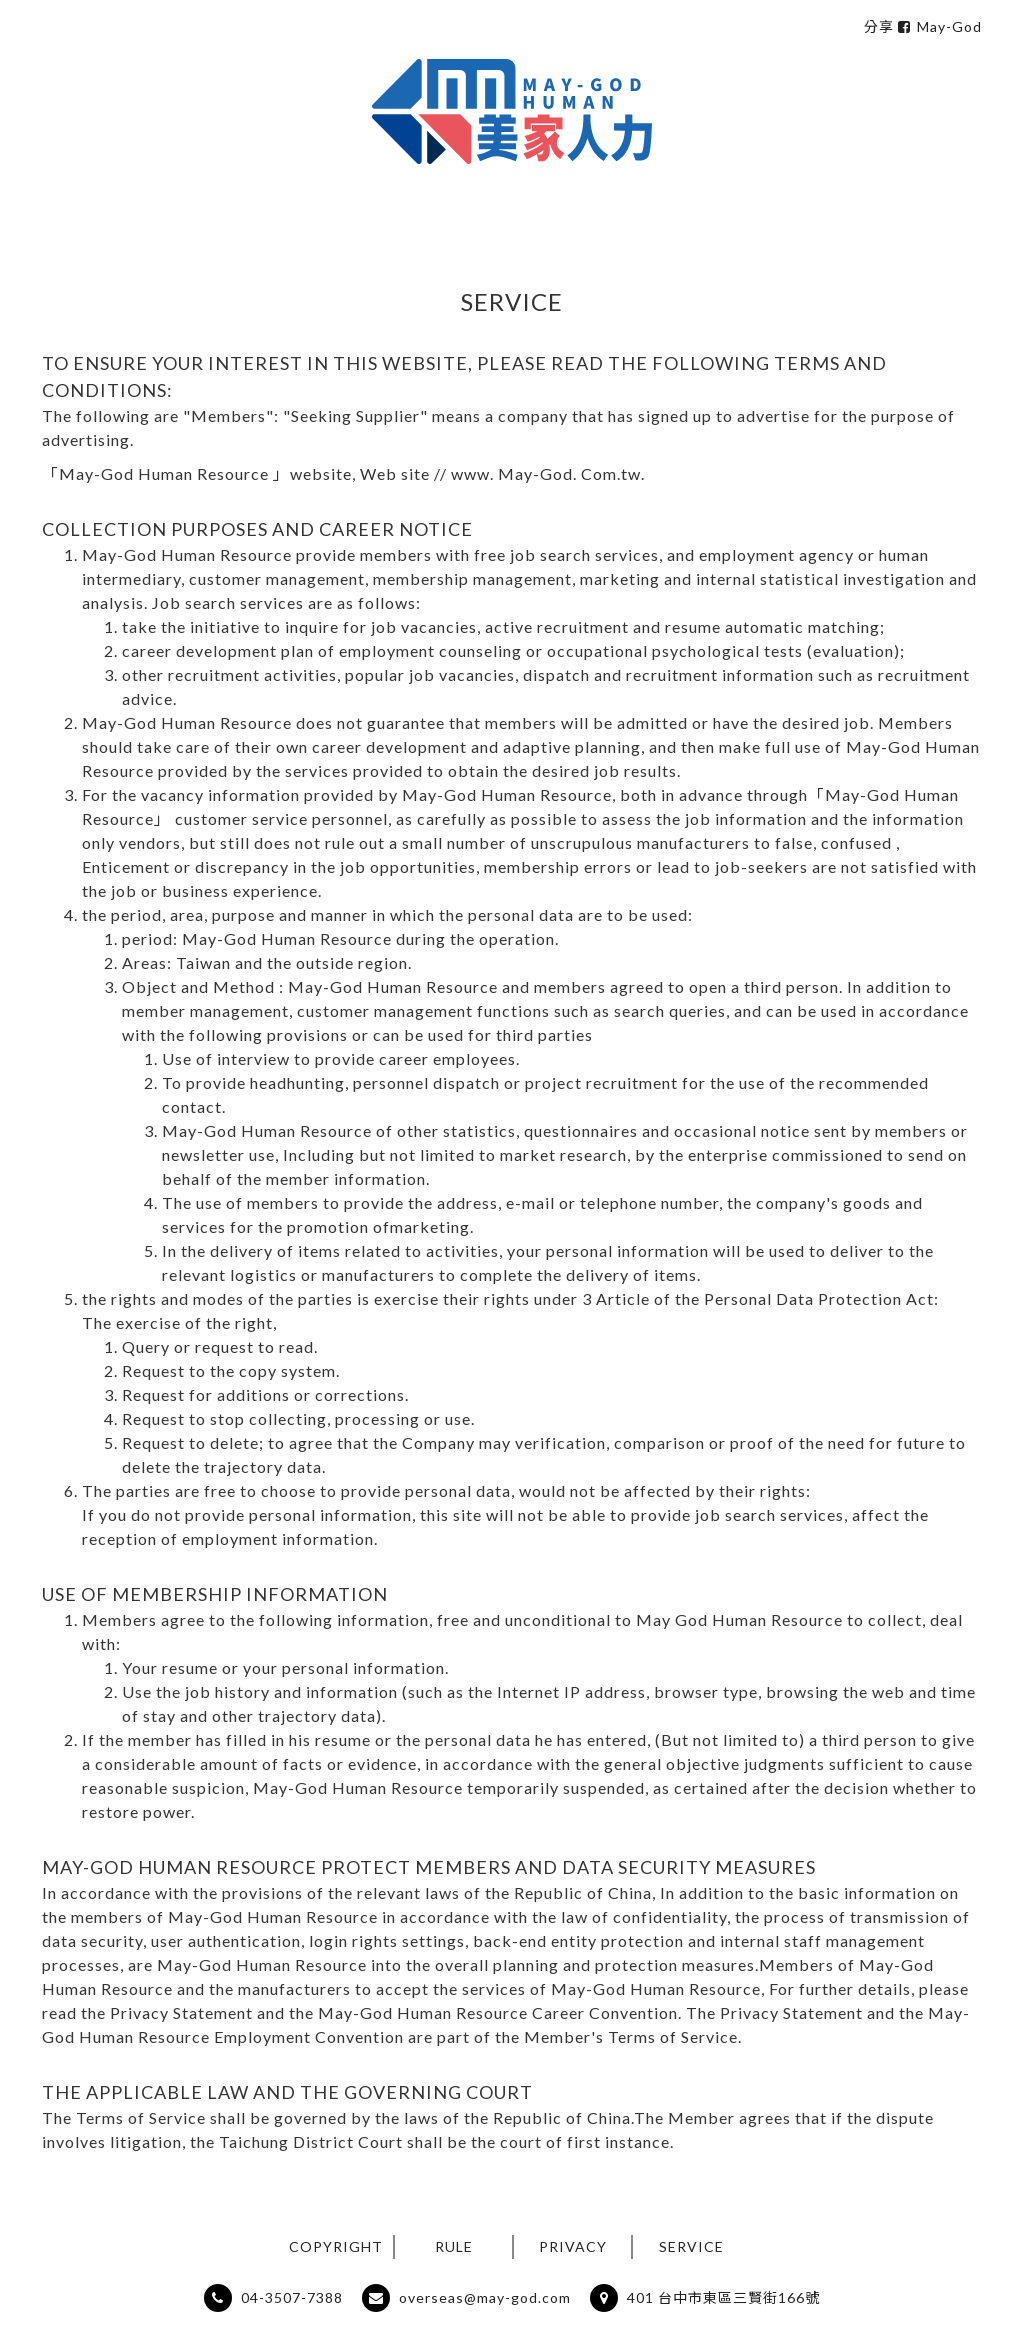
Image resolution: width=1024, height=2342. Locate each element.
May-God (940, 26)
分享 (879, 26)
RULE (454, 2246)
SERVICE (691, 2246)
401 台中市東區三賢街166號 (721, 2297)
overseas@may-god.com (483, 2297)
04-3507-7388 (290, 2297)
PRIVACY (573, 2246)
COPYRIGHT (336, 2246)
